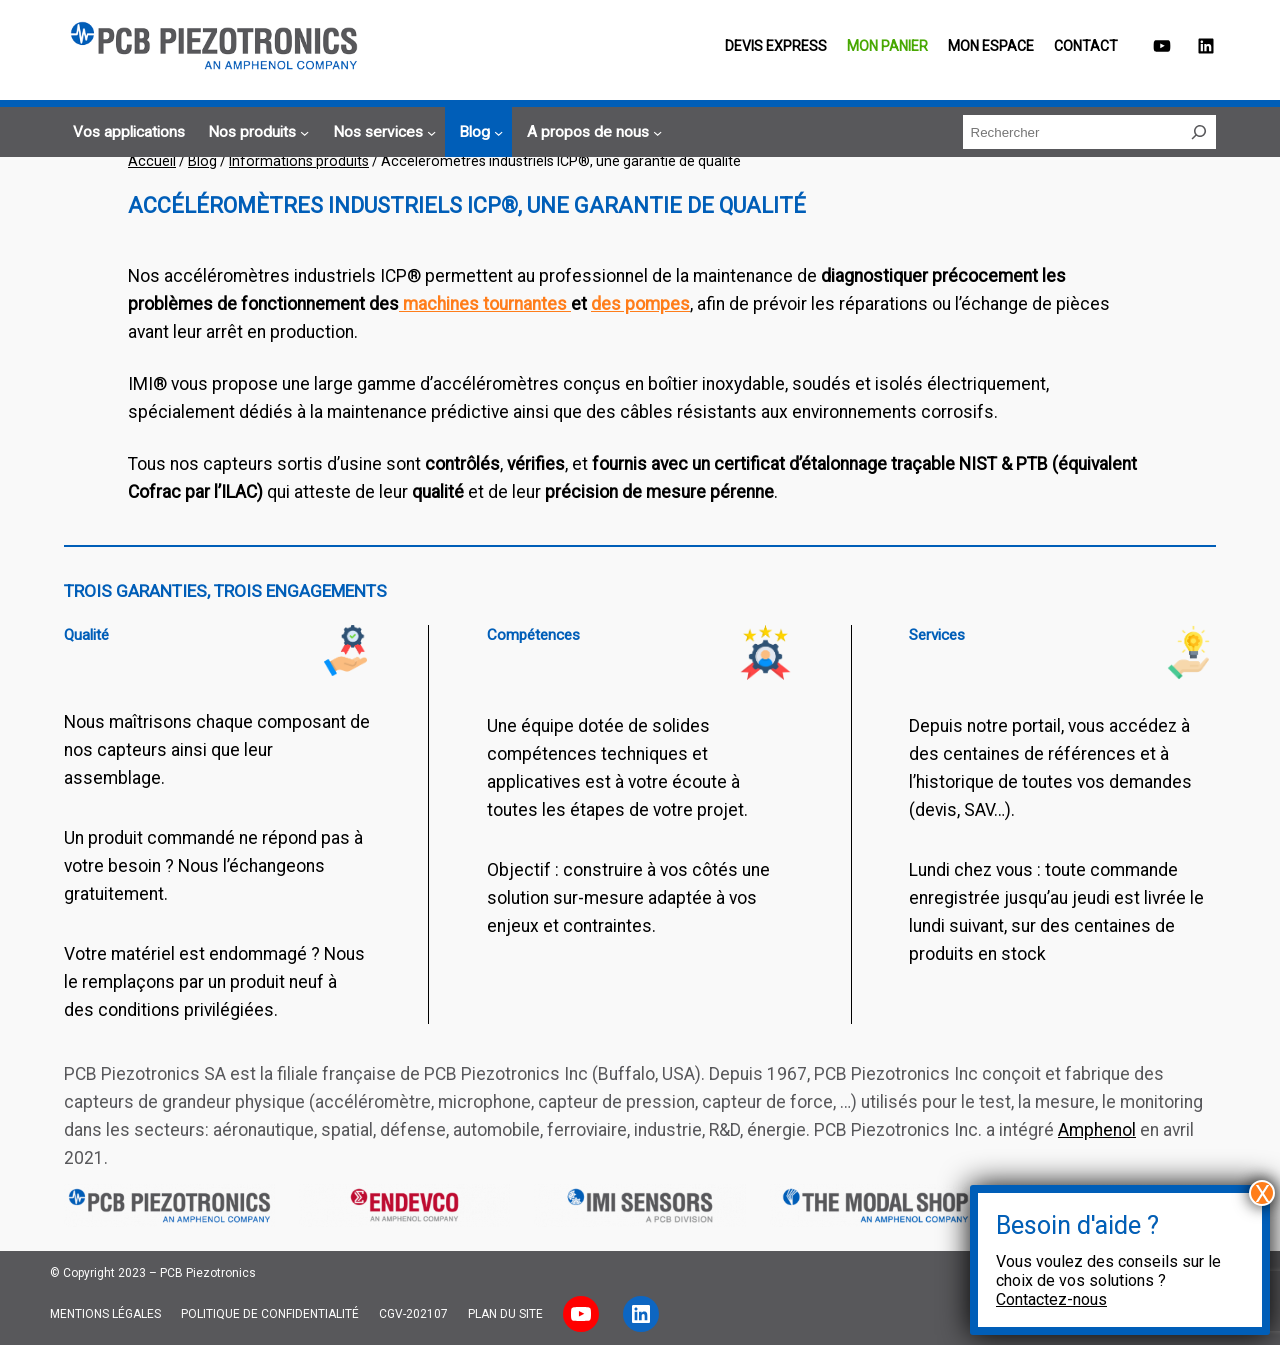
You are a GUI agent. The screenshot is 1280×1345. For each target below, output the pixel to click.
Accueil (152, 161)
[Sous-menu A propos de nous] (591, 133)
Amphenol (1097, 1130)
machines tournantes (485, 304)
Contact (1086, 46)
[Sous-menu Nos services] (381, 133)
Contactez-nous (1051, 1299)
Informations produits (299, 161)
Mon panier (887, 46)
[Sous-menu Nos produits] (255, 133)
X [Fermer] (1262, 1193)
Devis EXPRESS (776, 46)
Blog (202, 161)
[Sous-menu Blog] (478, 133)
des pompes (640, 304)
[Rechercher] (1199, 132)
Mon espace (991, 46)
